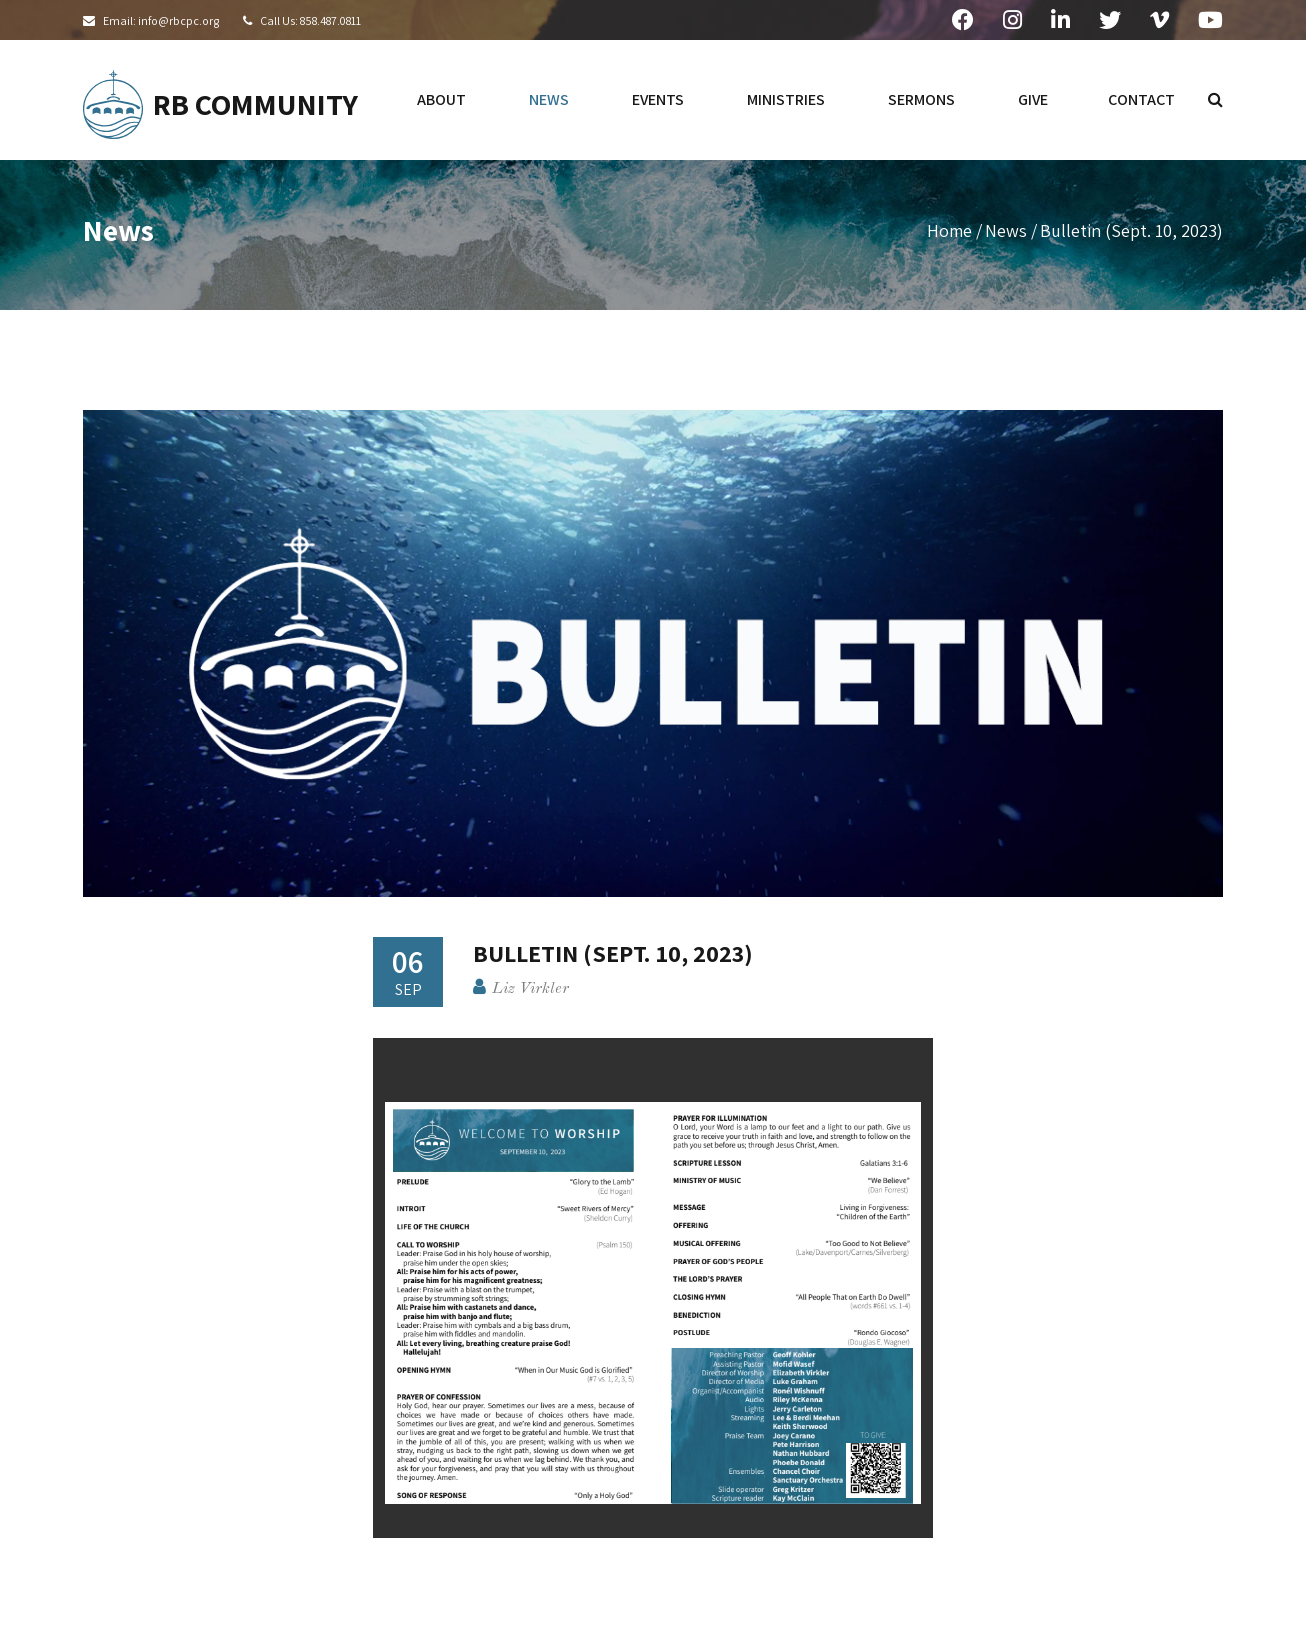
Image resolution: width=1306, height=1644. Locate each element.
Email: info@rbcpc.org (161, 20)
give (1033, 99)
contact (1141, 99)
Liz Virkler (530, 989)
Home (949, 230)
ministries (786, 99)
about (441, 99)
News (1006, 230)
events (658, 99)
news (549, 99)
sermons (921, 99)
